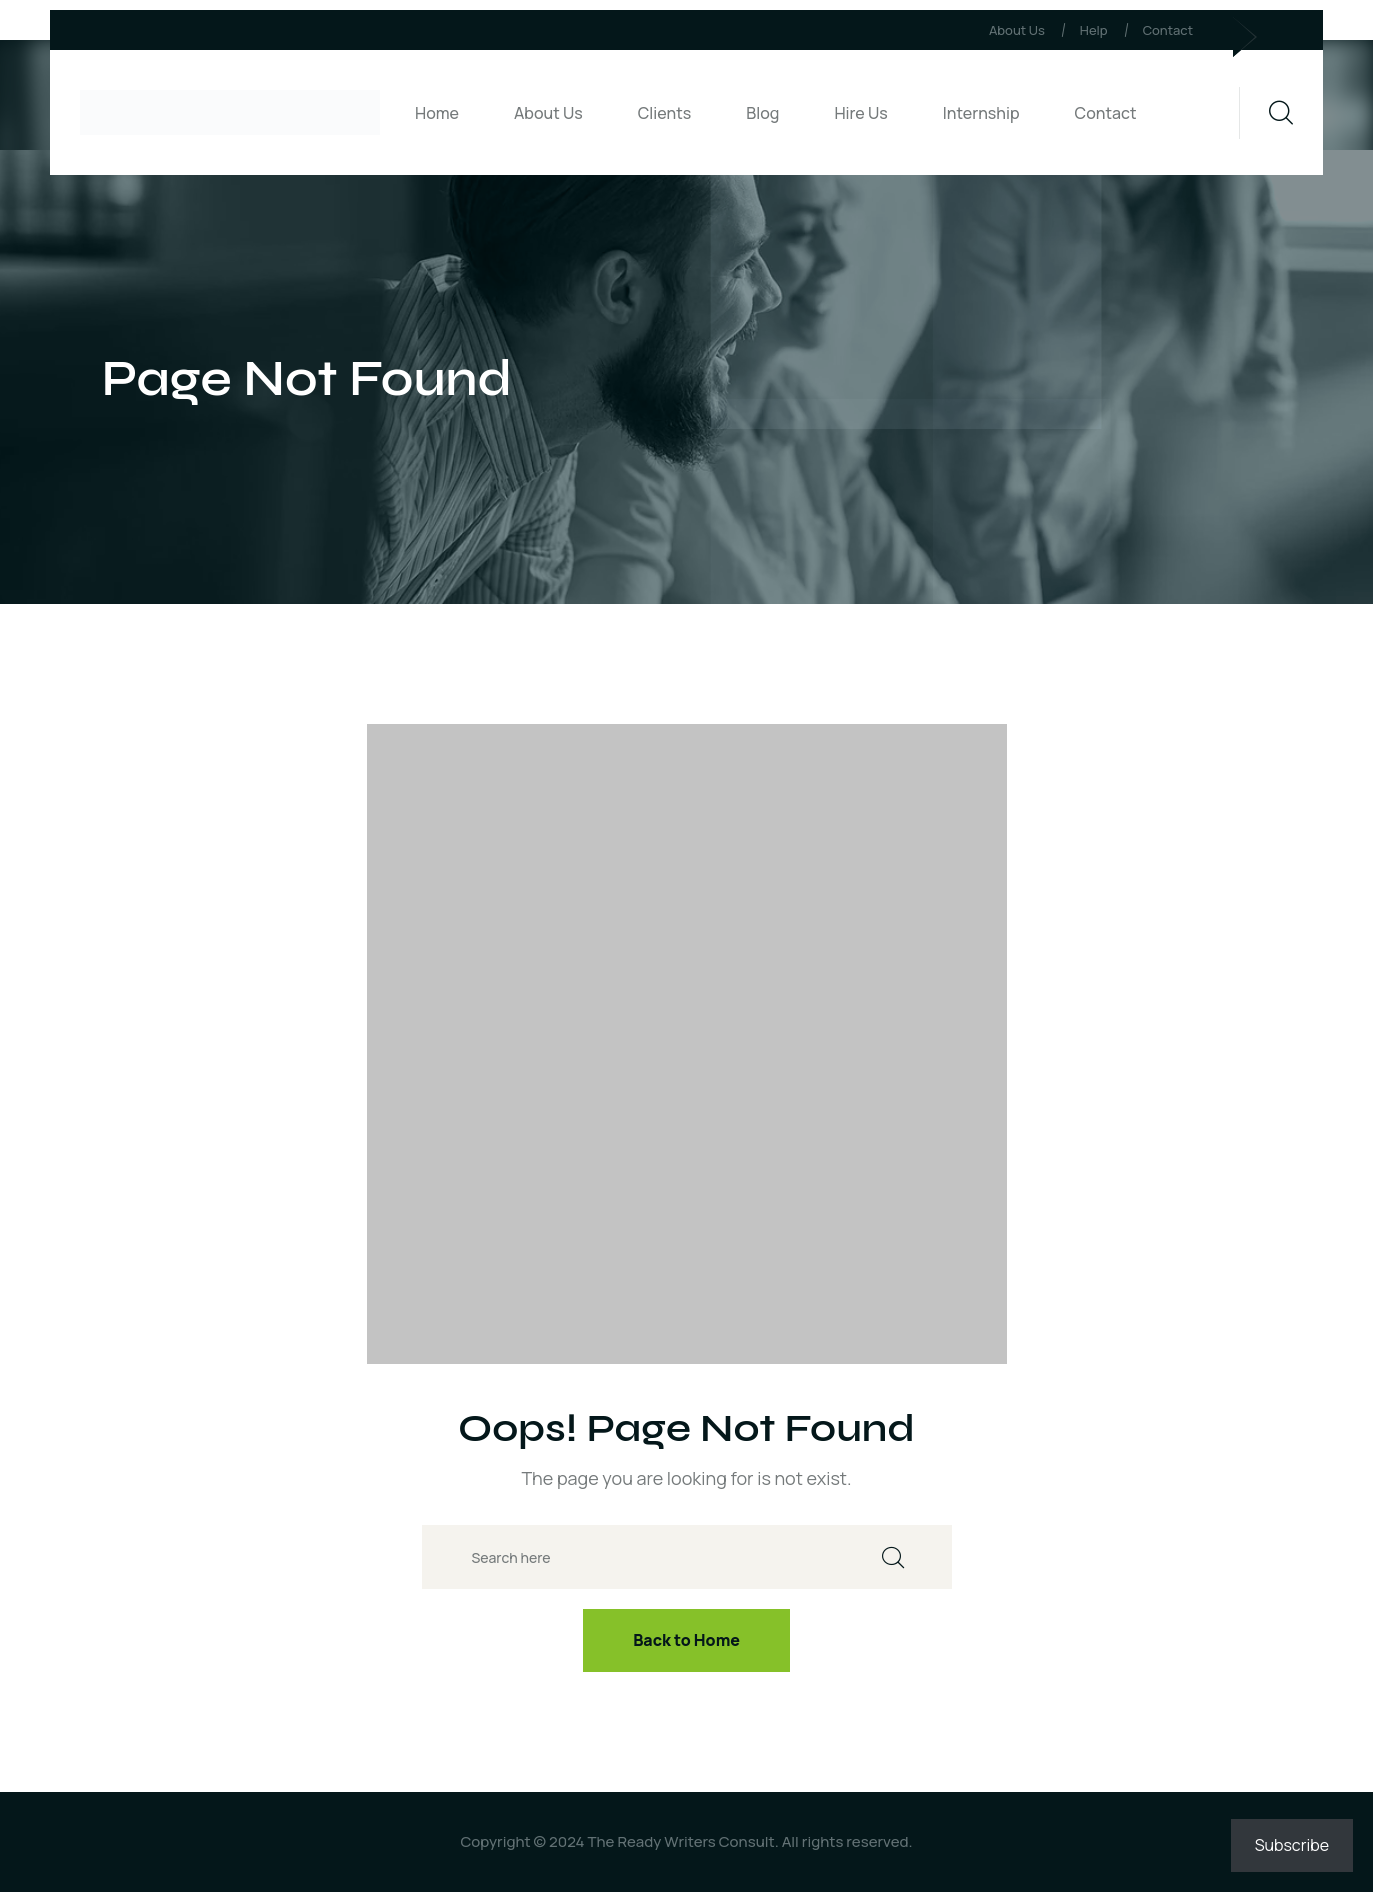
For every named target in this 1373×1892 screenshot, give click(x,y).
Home (437, 113)
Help (1094, 30)
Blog (762, 113)
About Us (1017, 30)
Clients (665, 113)
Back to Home (686, 1640)
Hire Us (860, 113)
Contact (1168, 30)
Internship (981, 113)
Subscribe (1292, 1845)
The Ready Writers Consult (680, 1841)
